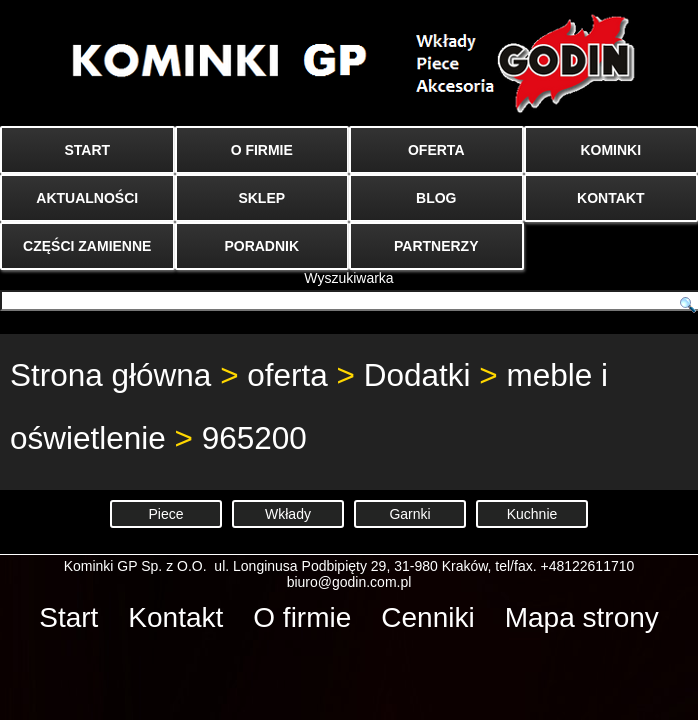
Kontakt (175, 617)
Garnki (409, 514)
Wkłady (288, 514)
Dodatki (417, 375)
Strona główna (110, 375)
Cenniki (427, 617)
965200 (254, 438)
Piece (165, 514)
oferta (287, 375)
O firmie (302, 617)
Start (68, 617)
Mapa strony (582, 617)
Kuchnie (532, 514)
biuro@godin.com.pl (349, 582)
